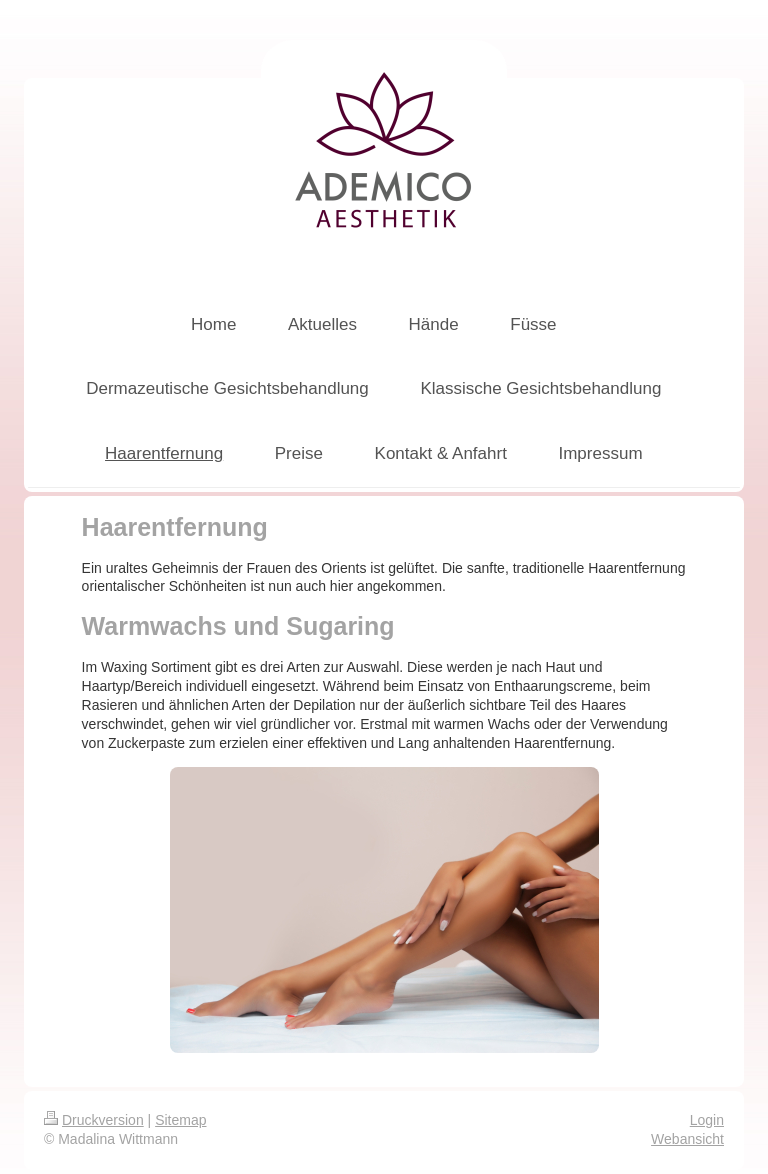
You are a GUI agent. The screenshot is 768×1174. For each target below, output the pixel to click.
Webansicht (687, 1139)
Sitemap (180, 1120)
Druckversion (94, 1120)
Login (707, 1120)
